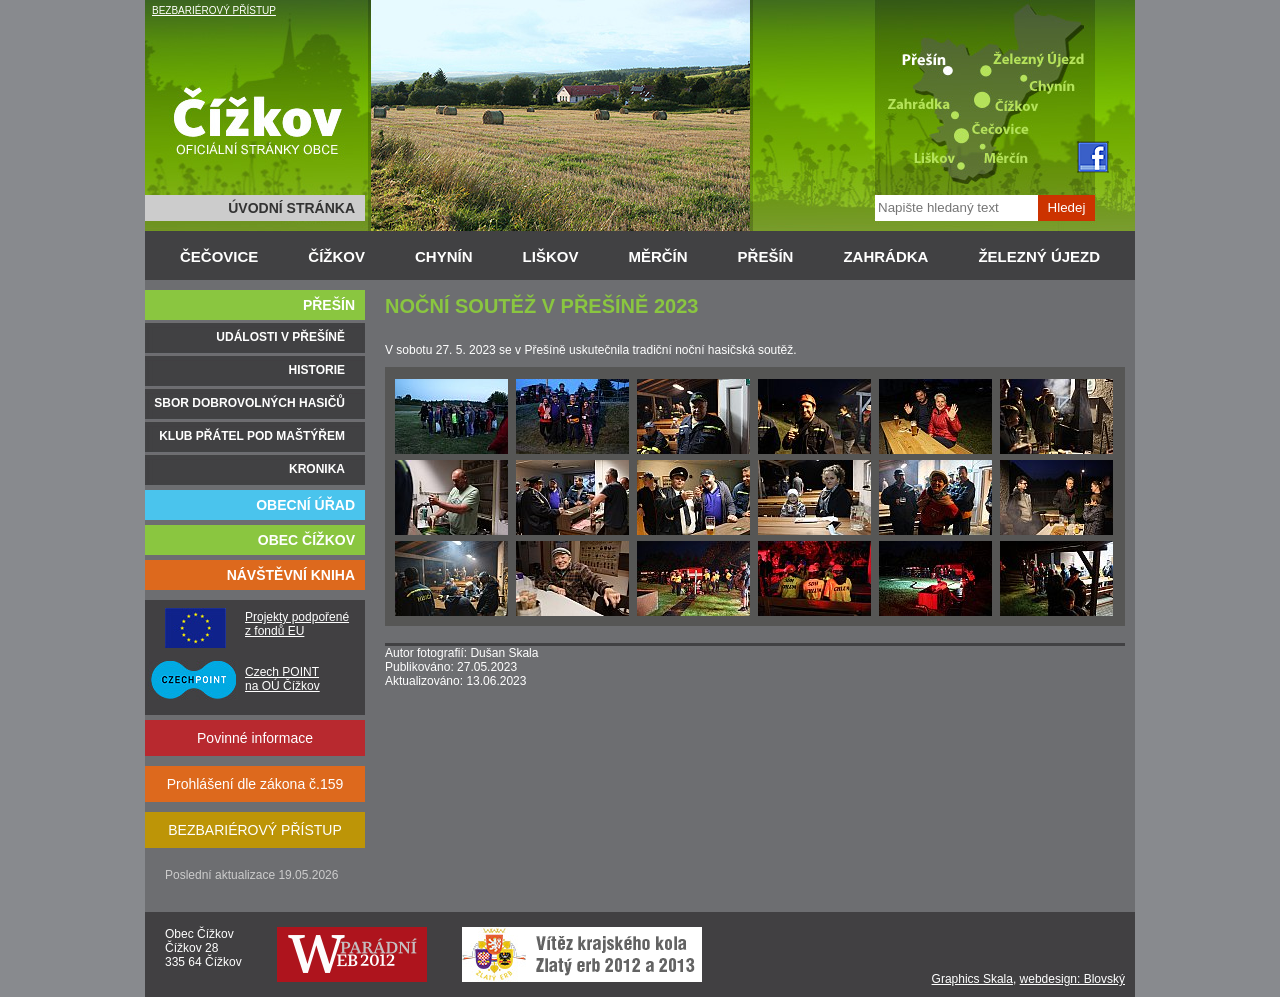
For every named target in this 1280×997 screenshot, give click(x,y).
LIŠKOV (551, 256)
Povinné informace (255, 738)
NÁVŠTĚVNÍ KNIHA (291, 575)
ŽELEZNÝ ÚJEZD (1039, 256)
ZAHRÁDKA (885, 256)
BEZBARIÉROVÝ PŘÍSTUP (214, 10)
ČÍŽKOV (336, 256)
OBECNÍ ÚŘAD (305, 505)
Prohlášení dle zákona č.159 (255, 784)
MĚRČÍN (657, 256)
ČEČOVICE (219, 256)
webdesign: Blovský (1072, 979)
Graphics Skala (972, 979)
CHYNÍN (444, 256)
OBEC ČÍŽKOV (306, 540)
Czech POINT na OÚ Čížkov (282, 679)
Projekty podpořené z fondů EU (297, 624)
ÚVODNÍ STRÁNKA (291, 208)
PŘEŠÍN (766, 256)
